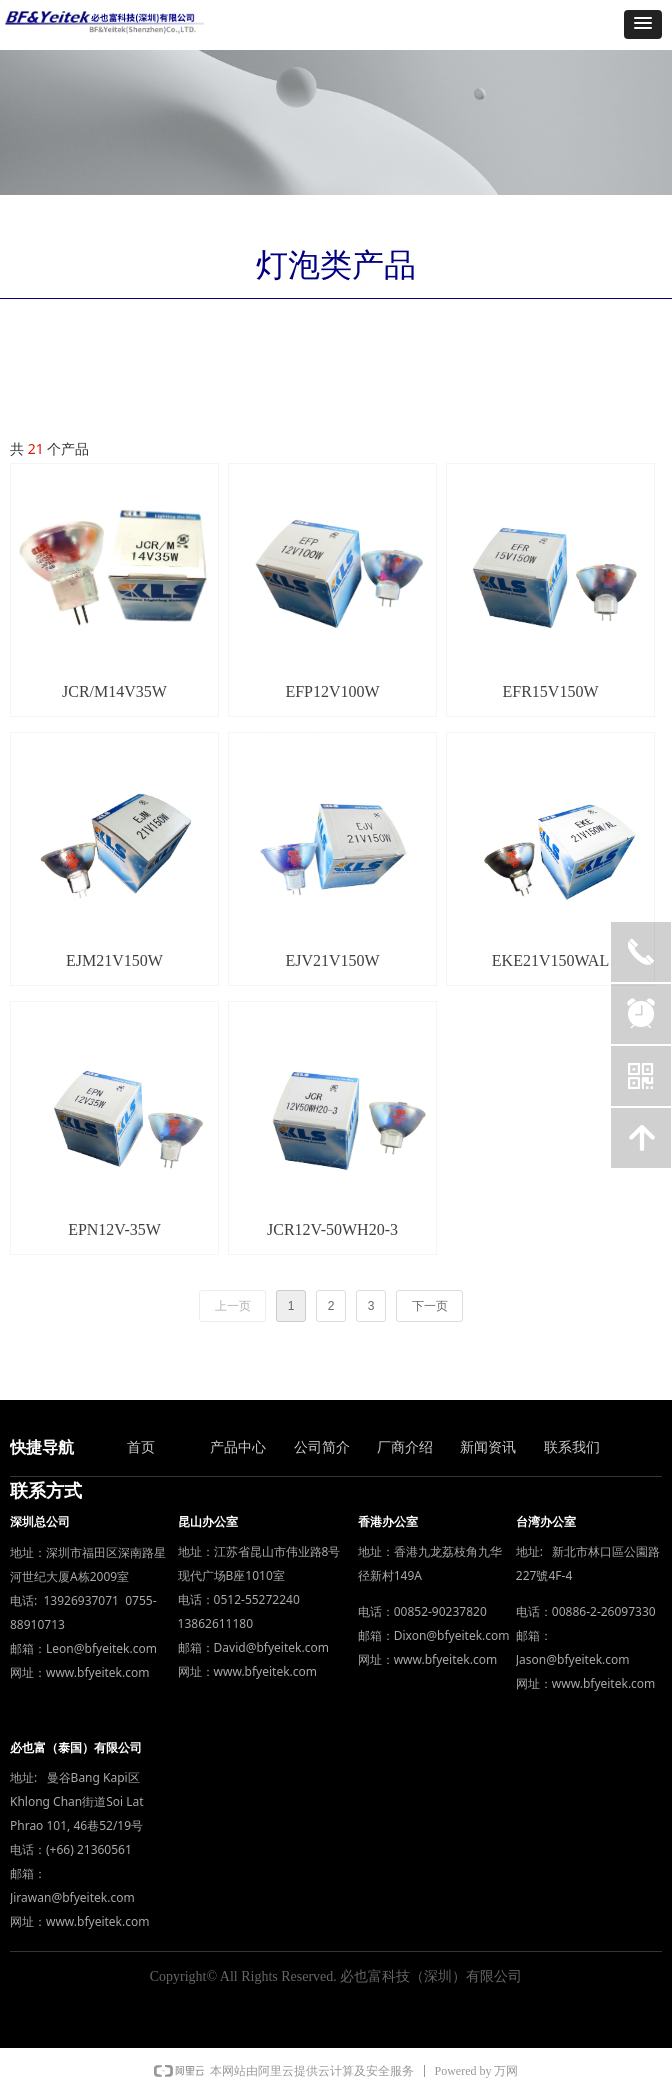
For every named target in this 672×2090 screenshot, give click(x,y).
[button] (643, 24)
